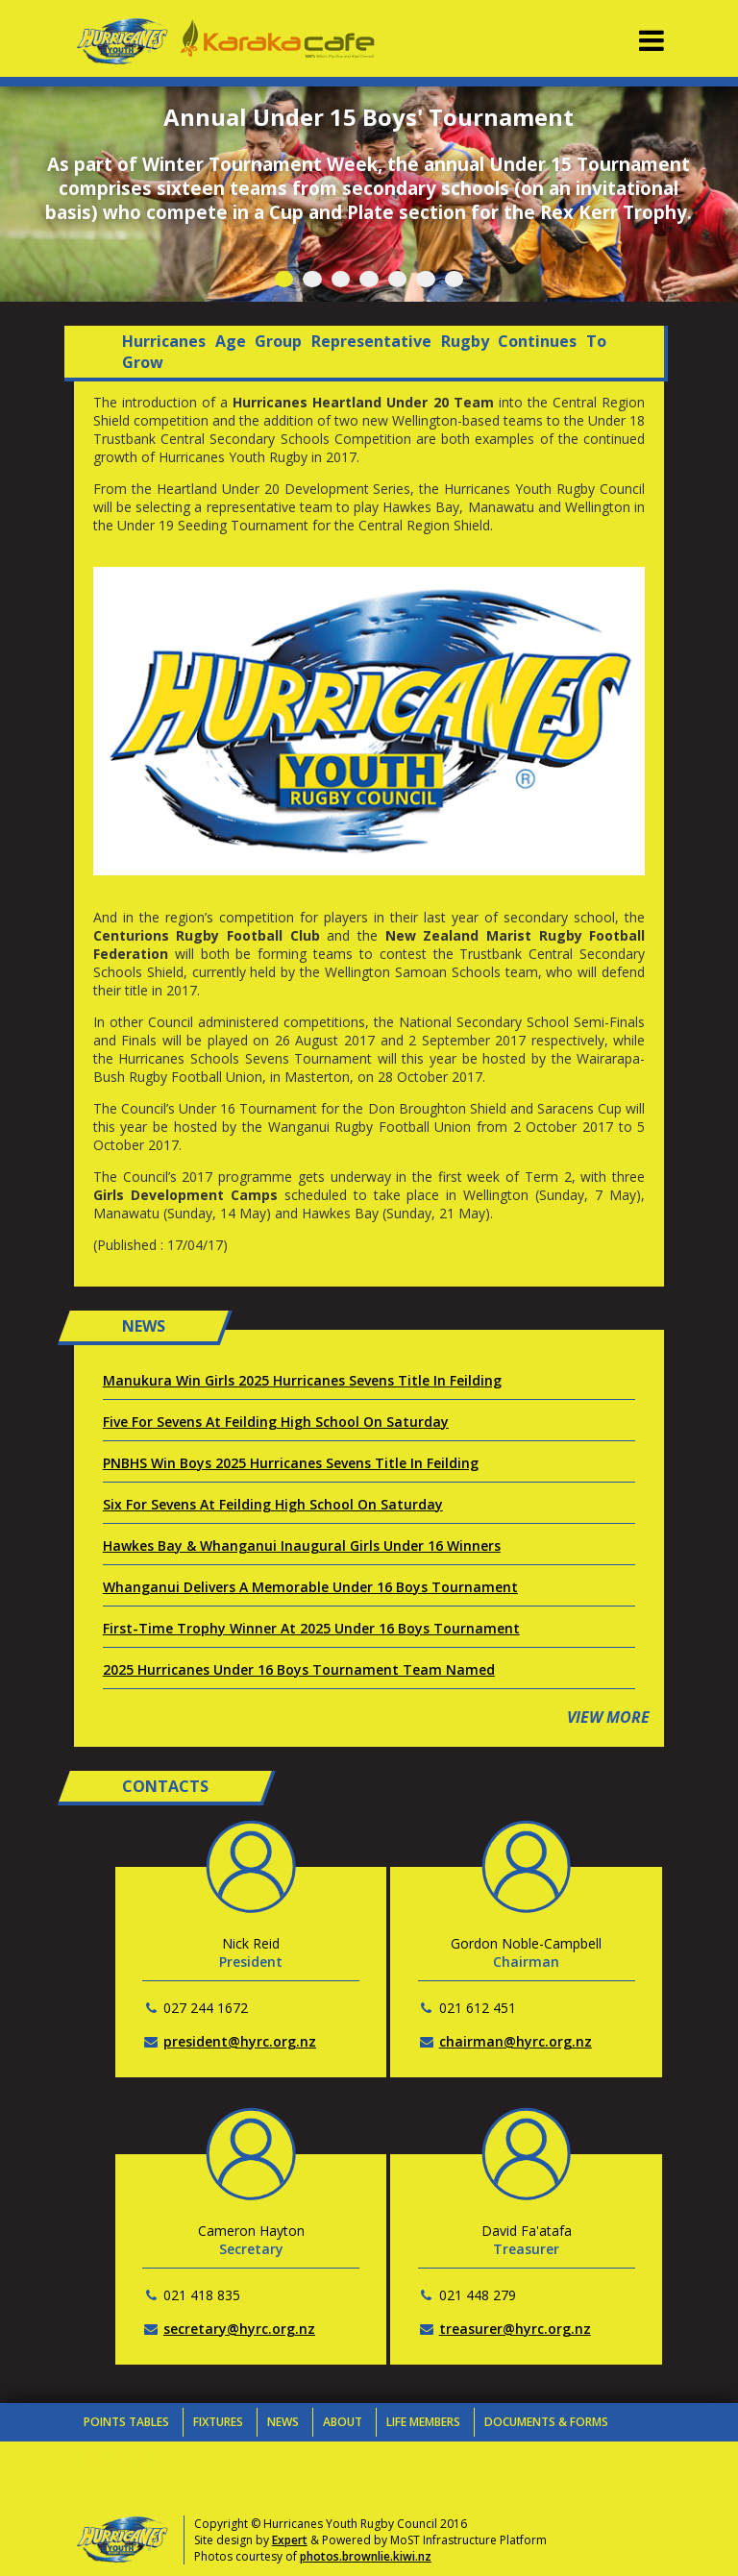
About (342, 2422)
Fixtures (218, 2422)
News (283, 2422)
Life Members (423, 2422)
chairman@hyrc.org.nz (515, 2041)
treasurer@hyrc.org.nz (515, 2328)
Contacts (115, 2460)
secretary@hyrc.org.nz (239, 2328)
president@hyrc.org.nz (239, 2041)
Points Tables (126, 2422)
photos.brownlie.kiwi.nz (365, 2556)
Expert (290, 2540)
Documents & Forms (546, 2422)
